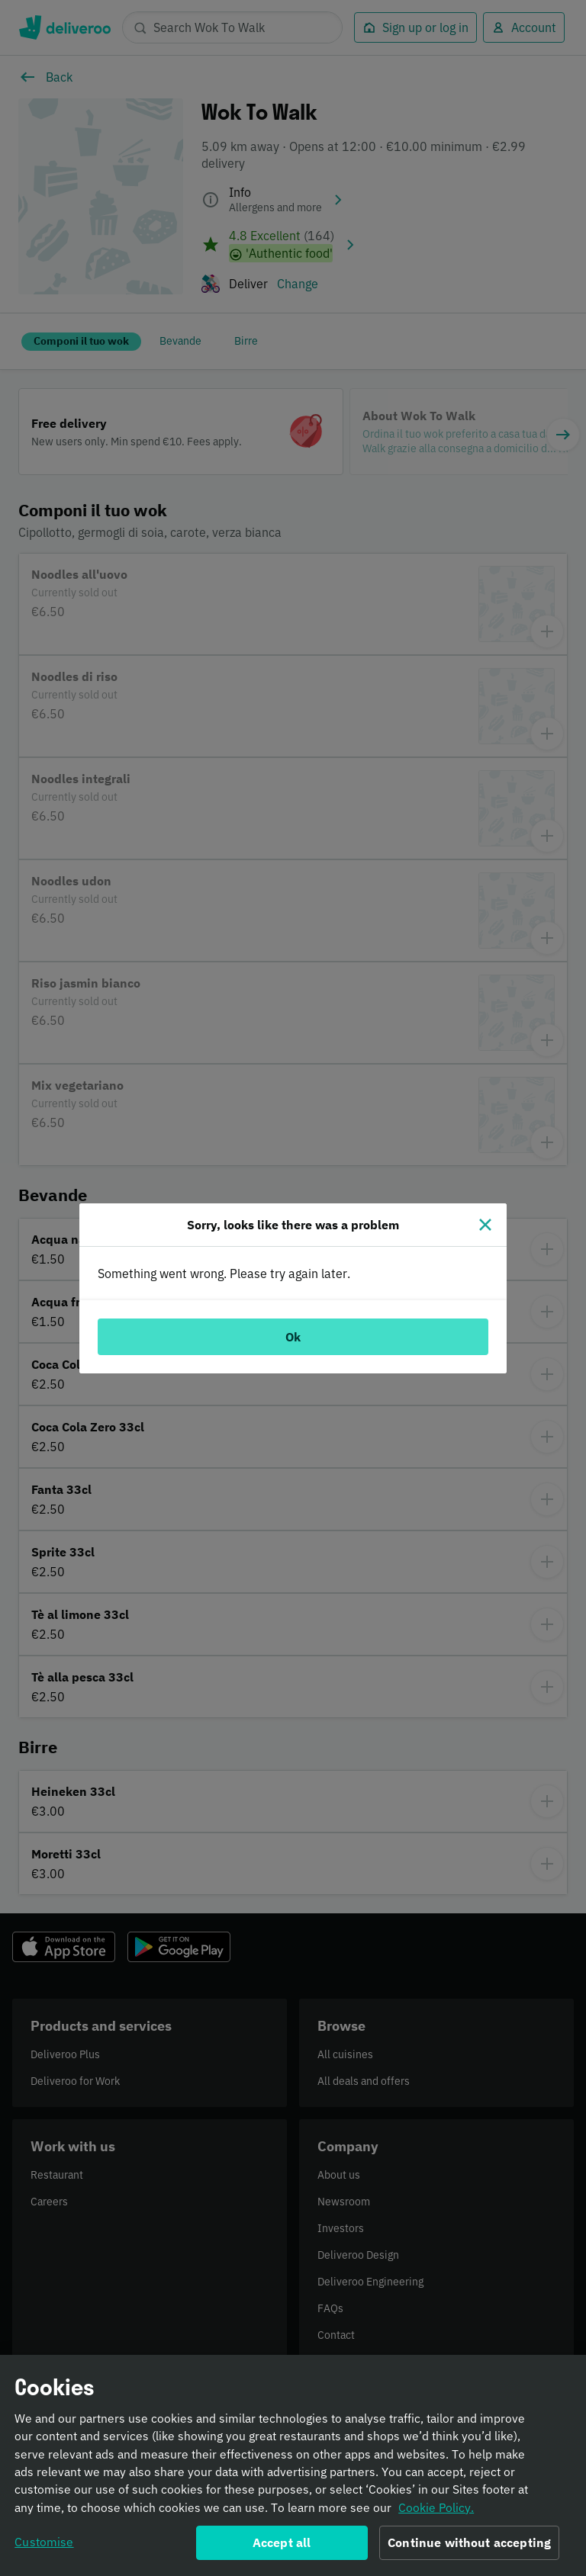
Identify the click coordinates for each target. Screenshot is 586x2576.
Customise (43, 2547)
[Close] (485, 1225)
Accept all (282, 2548)
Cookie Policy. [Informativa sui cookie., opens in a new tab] (436, 2513)
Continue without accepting (469, 2548)
